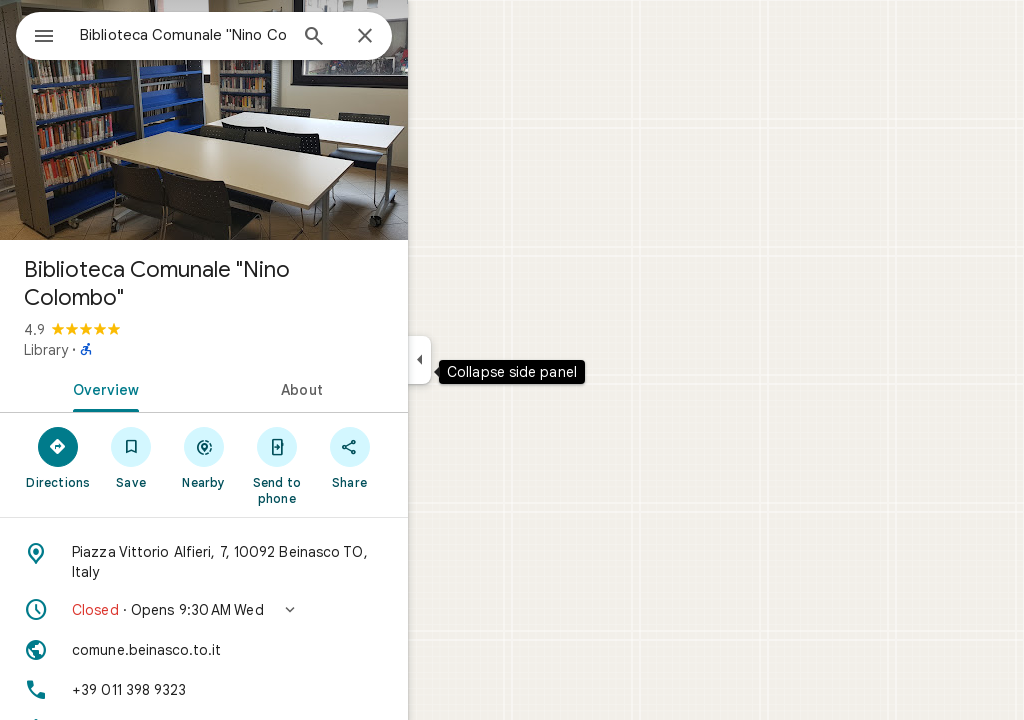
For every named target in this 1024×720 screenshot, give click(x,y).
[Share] (421, 457)
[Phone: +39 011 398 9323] (276, 690)
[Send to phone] (348, 465)
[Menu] (36, 34)
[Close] (437, 37)
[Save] (203, 457)
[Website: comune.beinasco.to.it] (276, 650)
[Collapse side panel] (491, 360)
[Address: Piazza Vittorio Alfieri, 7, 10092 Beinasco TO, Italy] (276, 562)
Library (118, 350)
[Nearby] (276, 457)
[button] (276, 610)
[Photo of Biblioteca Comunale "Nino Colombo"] (276, 120)
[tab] (174, 388)
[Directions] (130, 457)
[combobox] (235, 35)
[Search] (386, 38)
